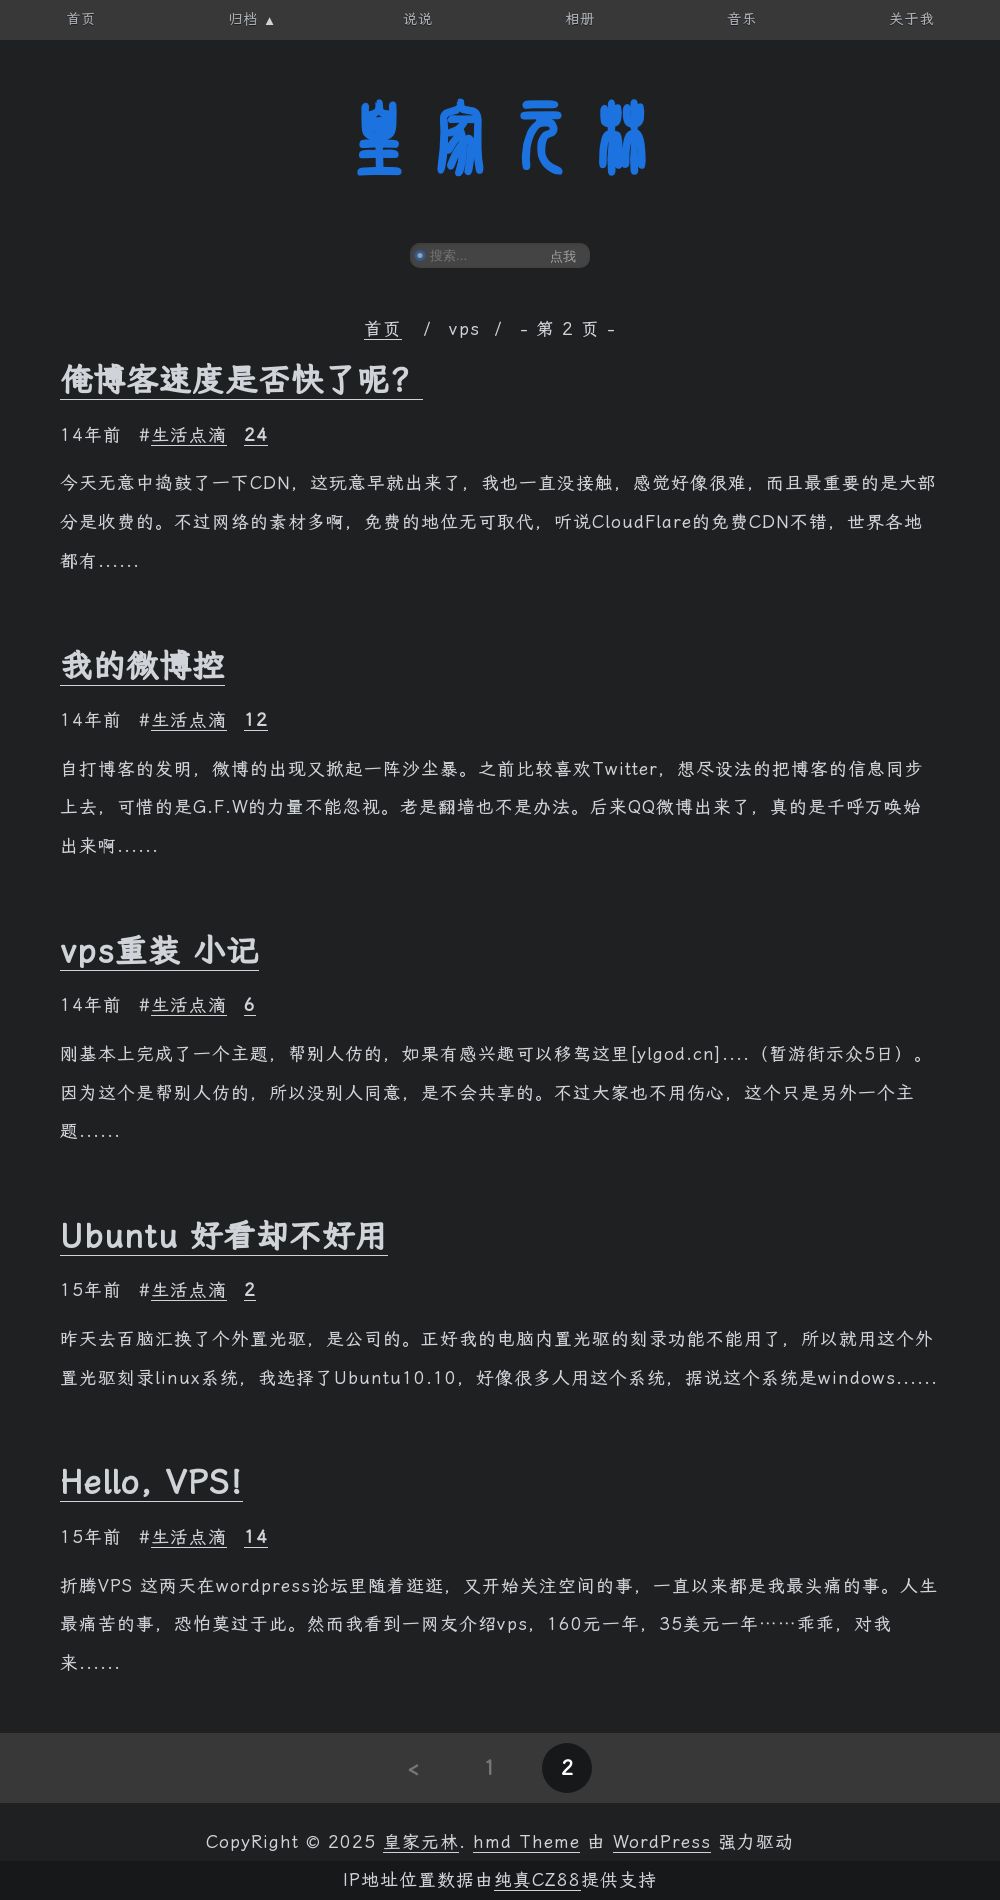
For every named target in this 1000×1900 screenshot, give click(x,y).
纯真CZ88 (537, 1880)
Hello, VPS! (151, 1482)
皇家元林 (500, 139)
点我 (563, 256)
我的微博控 (142, 666)
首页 (383, 329)
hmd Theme (526, 1842)
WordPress (662, 1842)
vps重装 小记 (159, 951)
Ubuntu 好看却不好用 (224, 1236)
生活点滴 (189, 435)
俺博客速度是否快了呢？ (241, 380)
